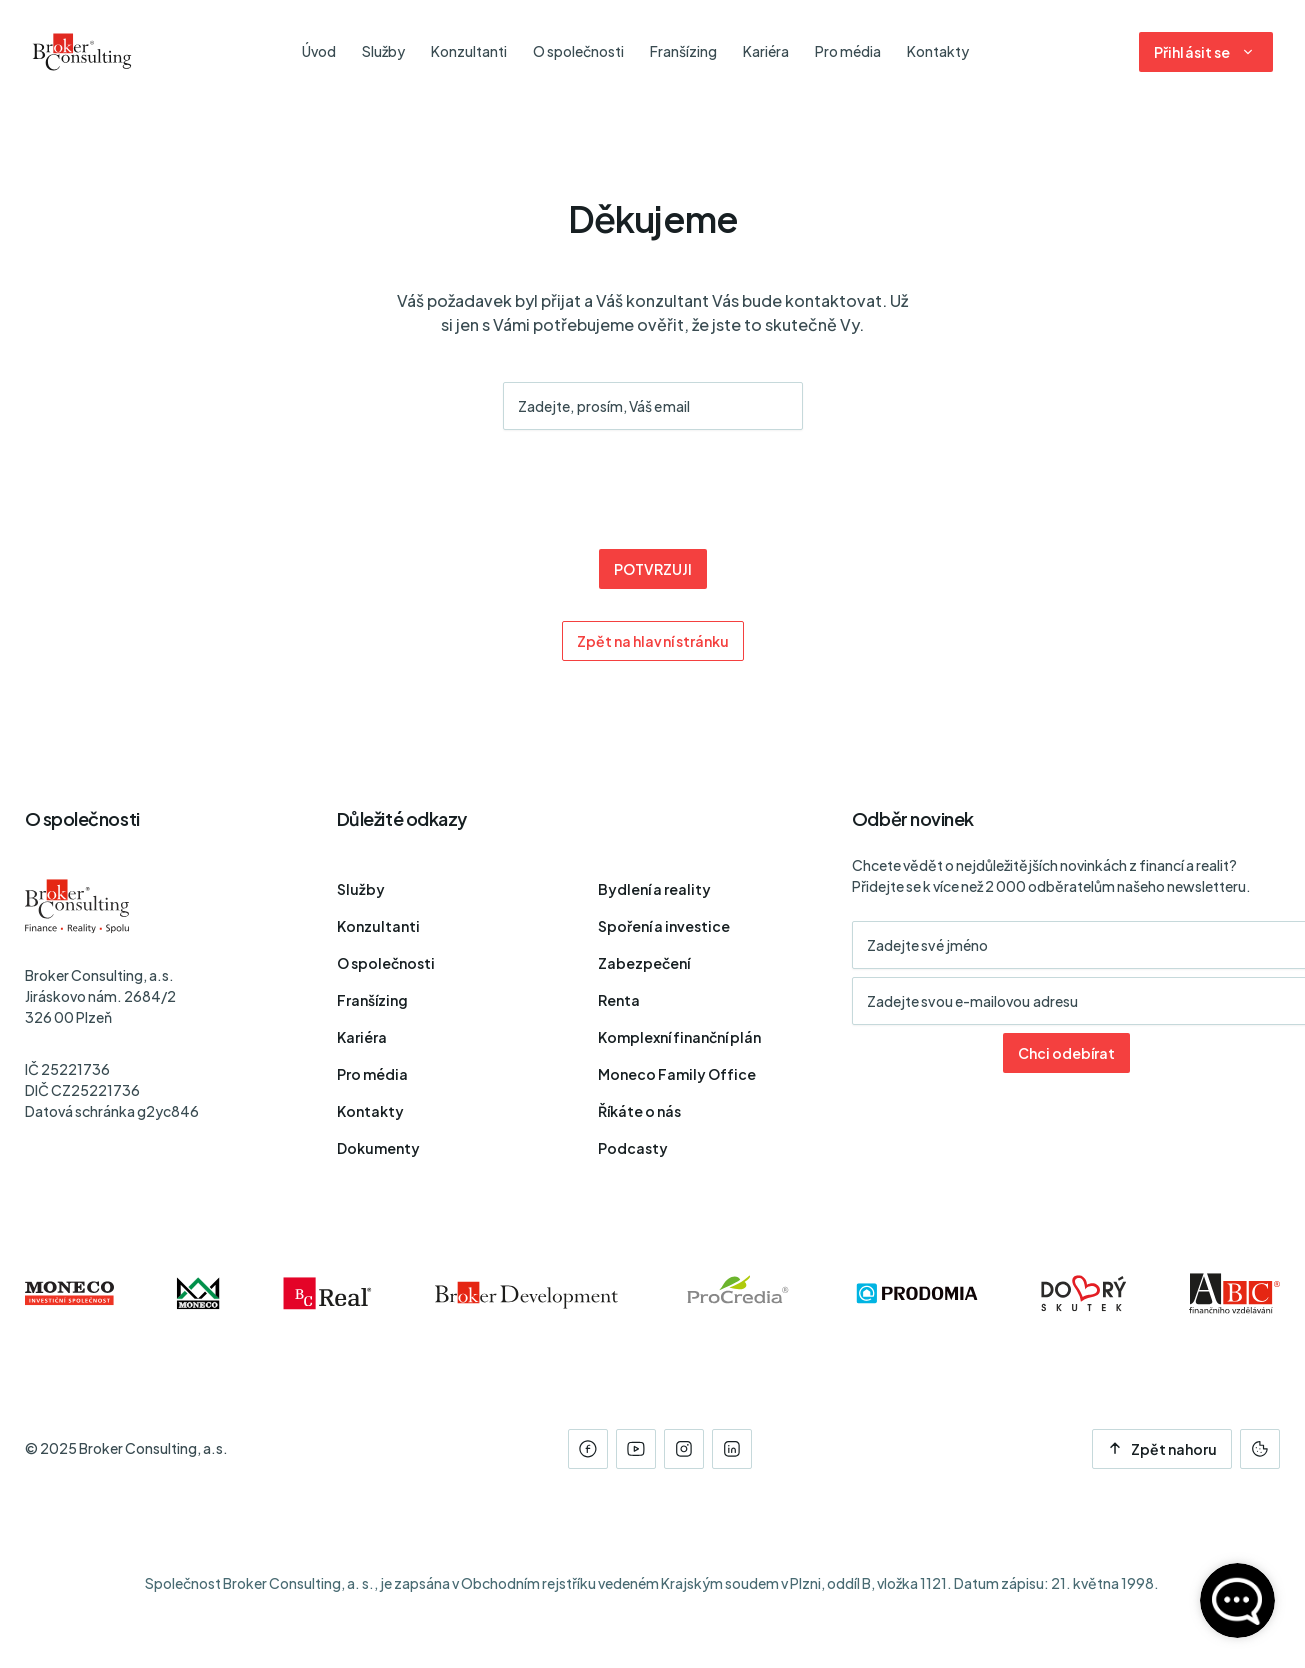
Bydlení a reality (654, 889)
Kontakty (370, 1111)
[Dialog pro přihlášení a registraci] (1206, 52)
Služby (361, 889)
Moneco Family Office (677, 1074)
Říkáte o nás (639, 1111)
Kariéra (362, 1037)
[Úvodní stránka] (82, 52)
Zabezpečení (644, 963)
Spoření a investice (664, 926)
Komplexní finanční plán (679, 1037)
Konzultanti (378, 926)
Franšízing (372, 1000)
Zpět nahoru (1162, 1449)
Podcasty (633, 1148)
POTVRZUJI (652, 569)
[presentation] (653, 492)
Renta (619, 1000)
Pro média (372, 1074)
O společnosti (386, 963)
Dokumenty (378, 1148)
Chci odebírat (1066, 1053)
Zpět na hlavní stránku (652, 641)
